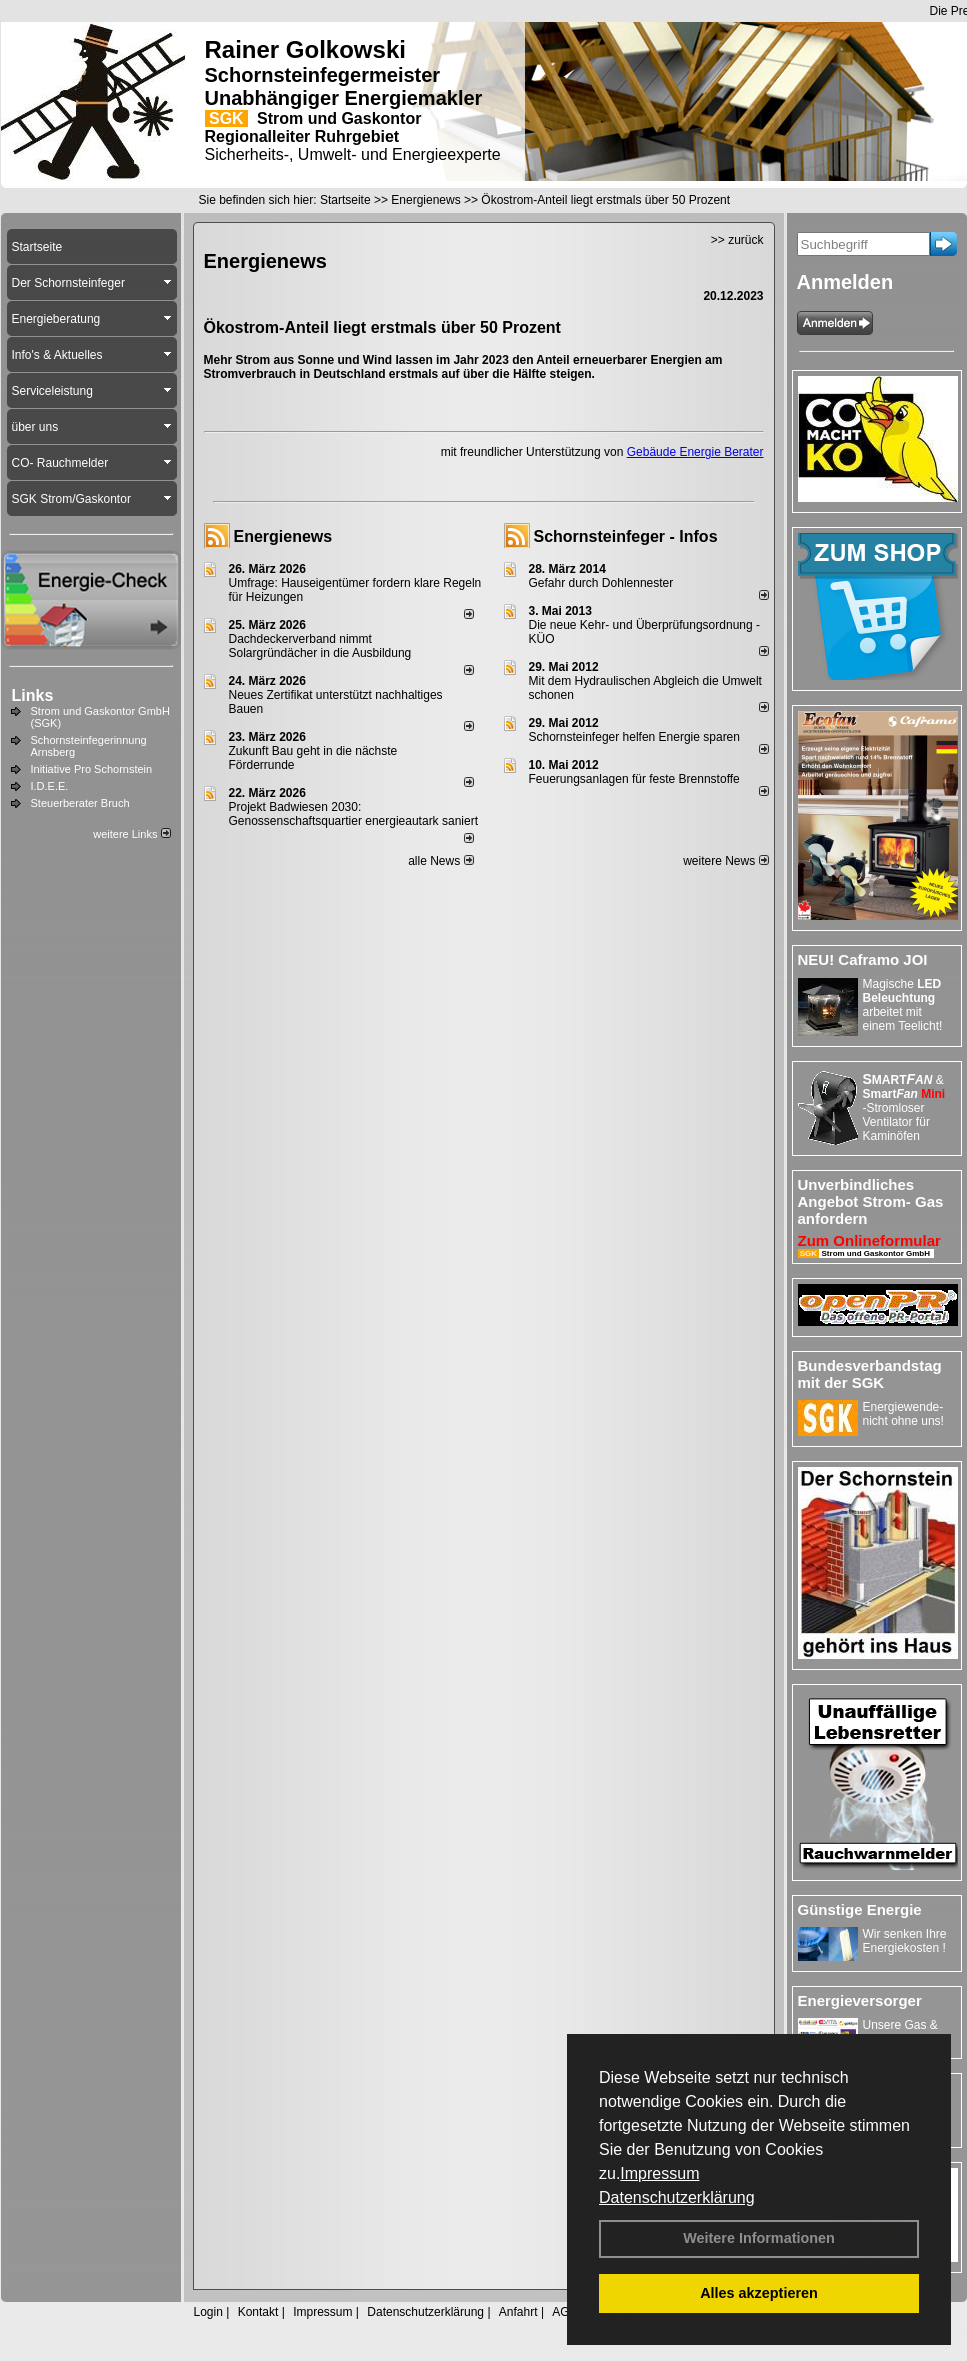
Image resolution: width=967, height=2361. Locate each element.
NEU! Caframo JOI (863, 959)
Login (208, 2312)
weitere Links (131, 834)
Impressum (659, 2173)
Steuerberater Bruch (80, 803)
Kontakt (258, 2312)
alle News (440, 861)
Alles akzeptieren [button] (759, 2293)
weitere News (725, 861)
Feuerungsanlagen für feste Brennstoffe (634, 779)
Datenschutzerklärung (677, 2197)
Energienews (283, 536)
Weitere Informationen (759, 2238)
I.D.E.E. (50, 786)
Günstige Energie (860, 1909)
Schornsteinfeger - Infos (626, 536)
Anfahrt (518, 2312)
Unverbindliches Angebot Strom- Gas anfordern (871, 1201)
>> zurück (737, 240)
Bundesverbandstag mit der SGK (870, 1374)
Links (33, 695)
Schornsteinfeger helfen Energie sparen (634, 737)
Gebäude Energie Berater (695, 452)
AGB (564, 2312)
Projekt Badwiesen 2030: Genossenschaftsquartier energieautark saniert (353, 814)
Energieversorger (860, 2000)
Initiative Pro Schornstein (92, 769)
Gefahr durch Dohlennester (601, 583)
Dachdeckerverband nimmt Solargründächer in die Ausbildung (320, 646)
